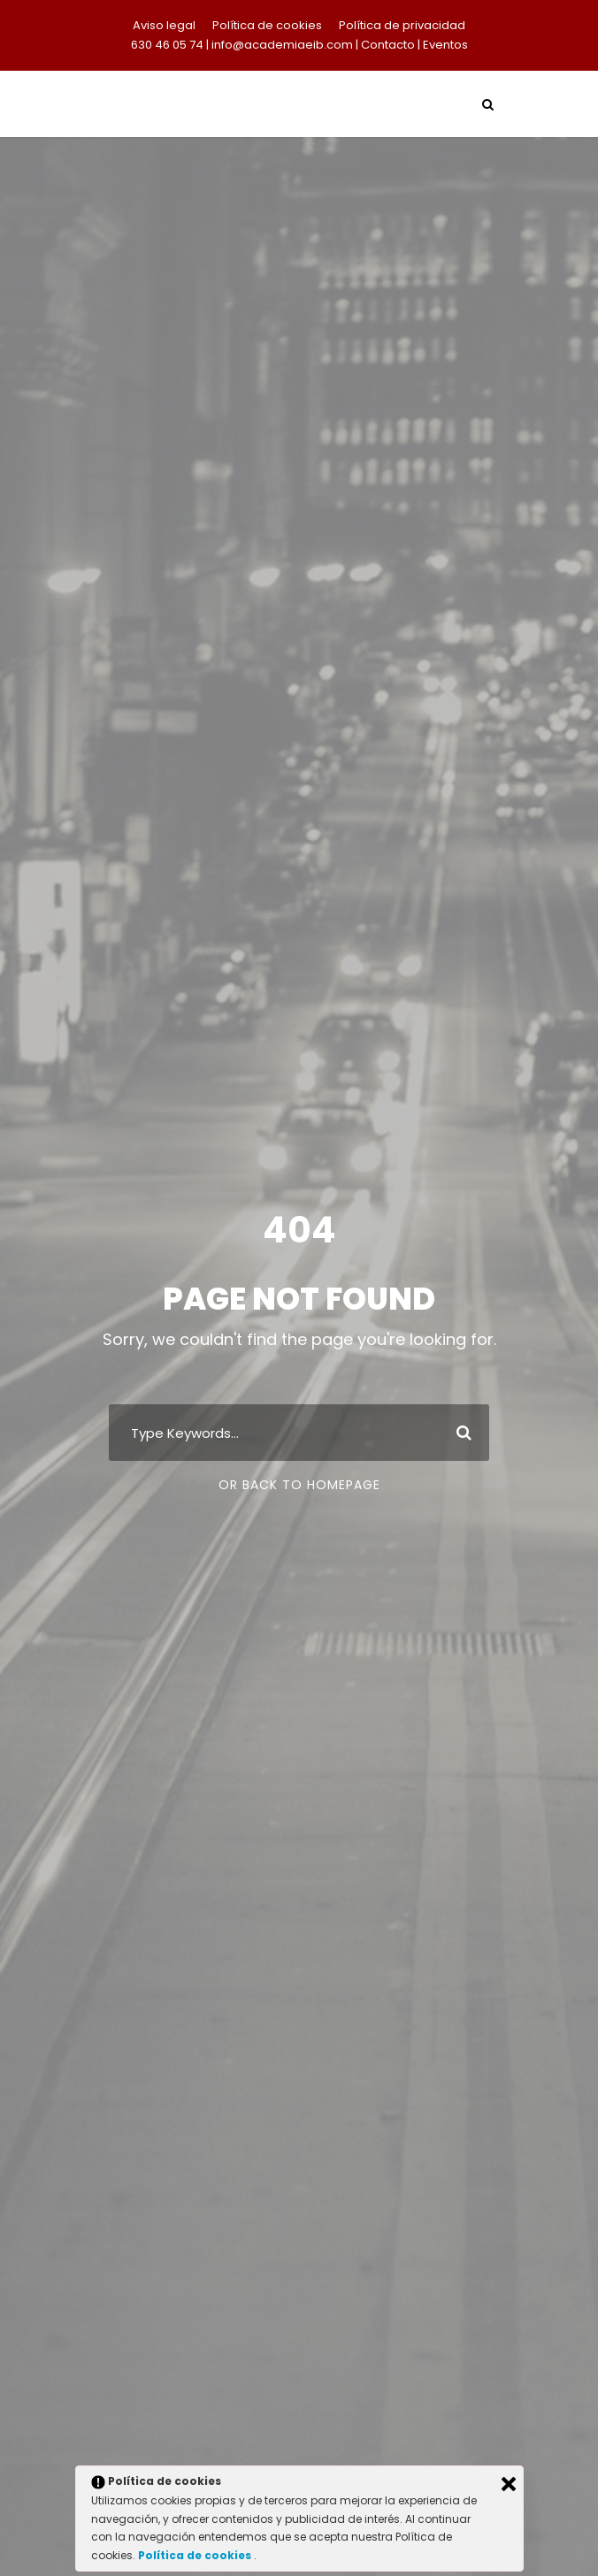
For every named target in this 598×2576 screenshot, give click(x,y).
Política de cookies (267, 25)
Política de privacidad (402, 25)
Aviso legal (164, 25)
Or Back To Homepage (299, 1485)
